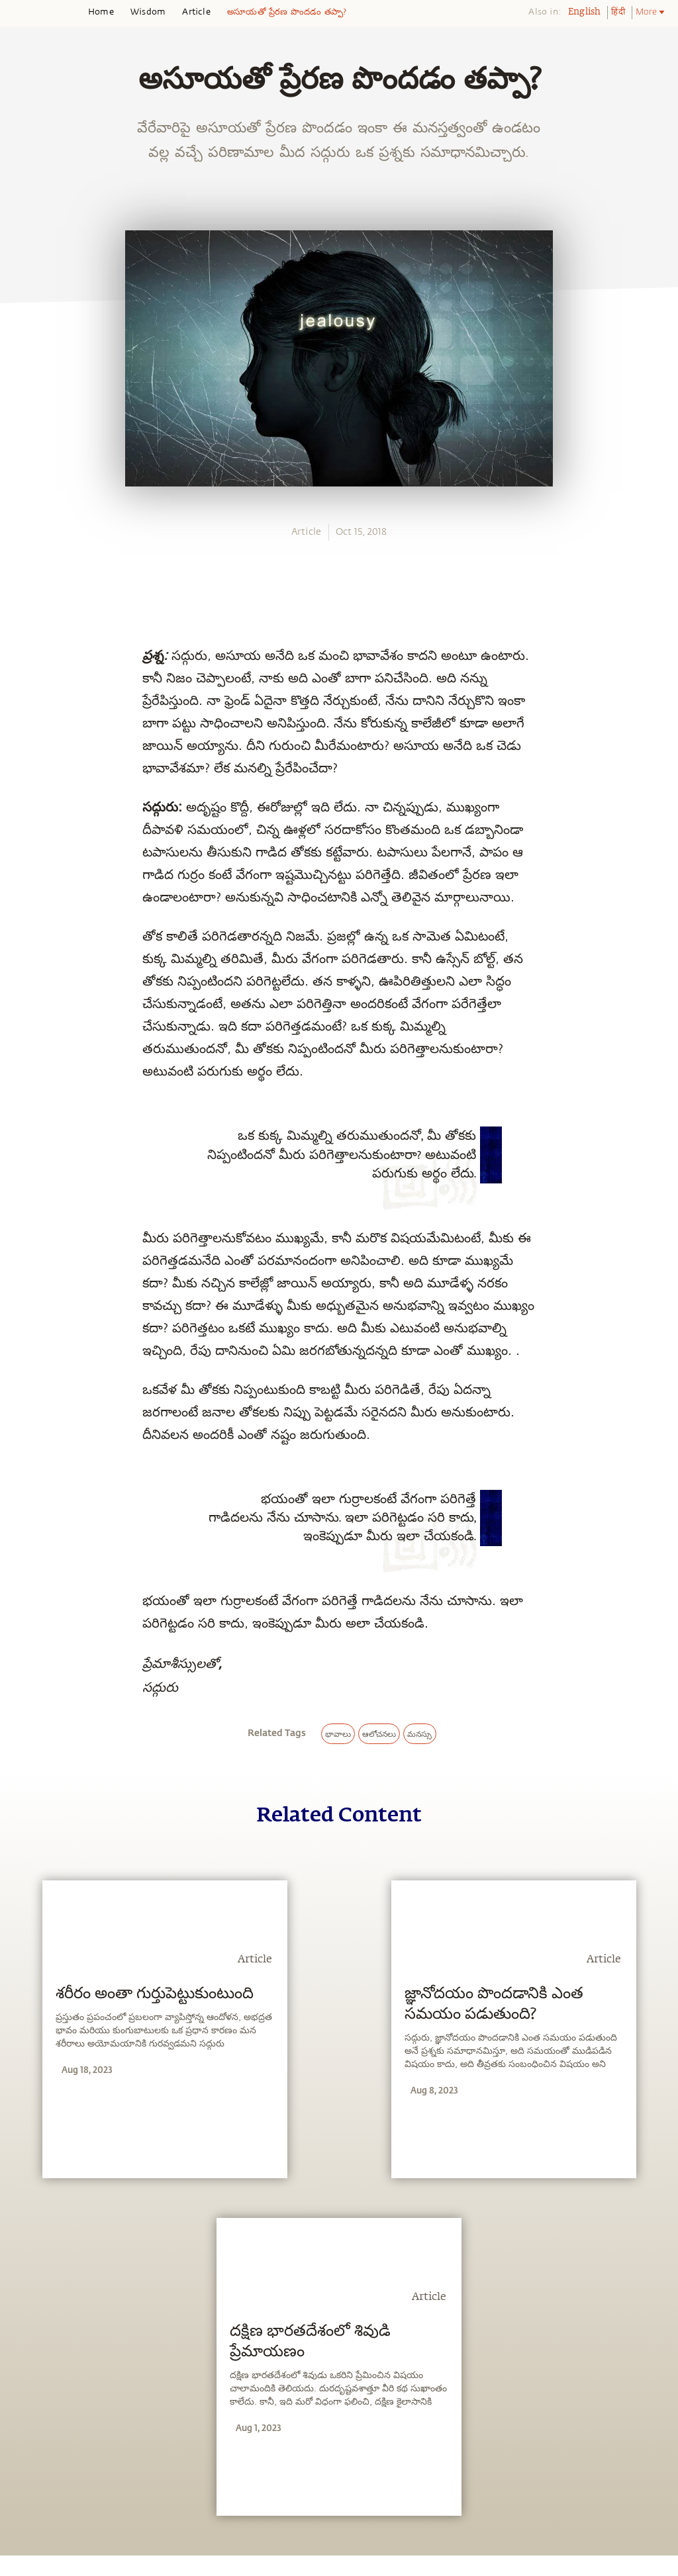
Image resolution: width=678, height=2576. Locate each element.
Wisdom (148, 12)
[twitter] (24, 928)
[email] (24, 989)
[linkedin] (24, 959)
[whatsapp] (28, 866)
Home (101, 12)
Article (196, 12)
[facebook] (25, 897)
